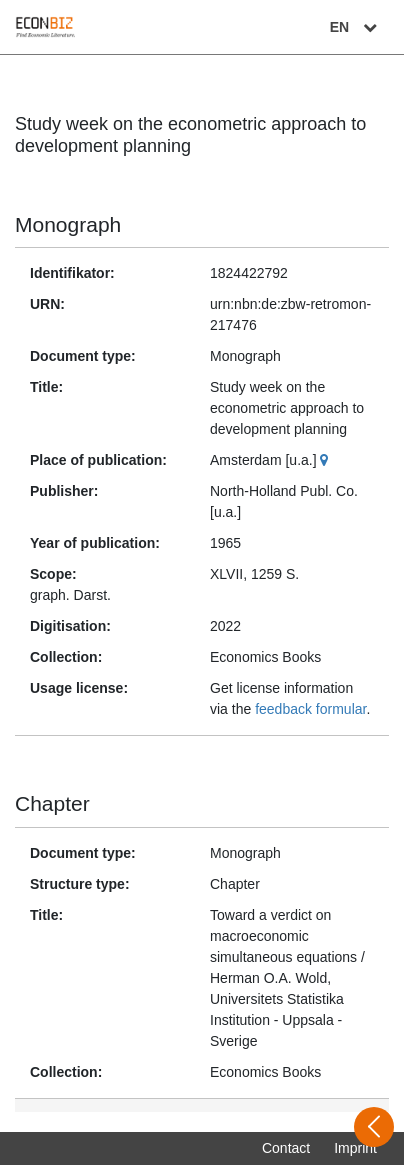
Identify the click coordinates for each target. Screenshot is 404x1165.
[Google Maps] (326, 460)
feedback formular (310, 709)
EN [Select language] (356, 27)
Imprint (355, 1148)
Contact (286, 1148)
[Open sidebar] (374, 1127)
